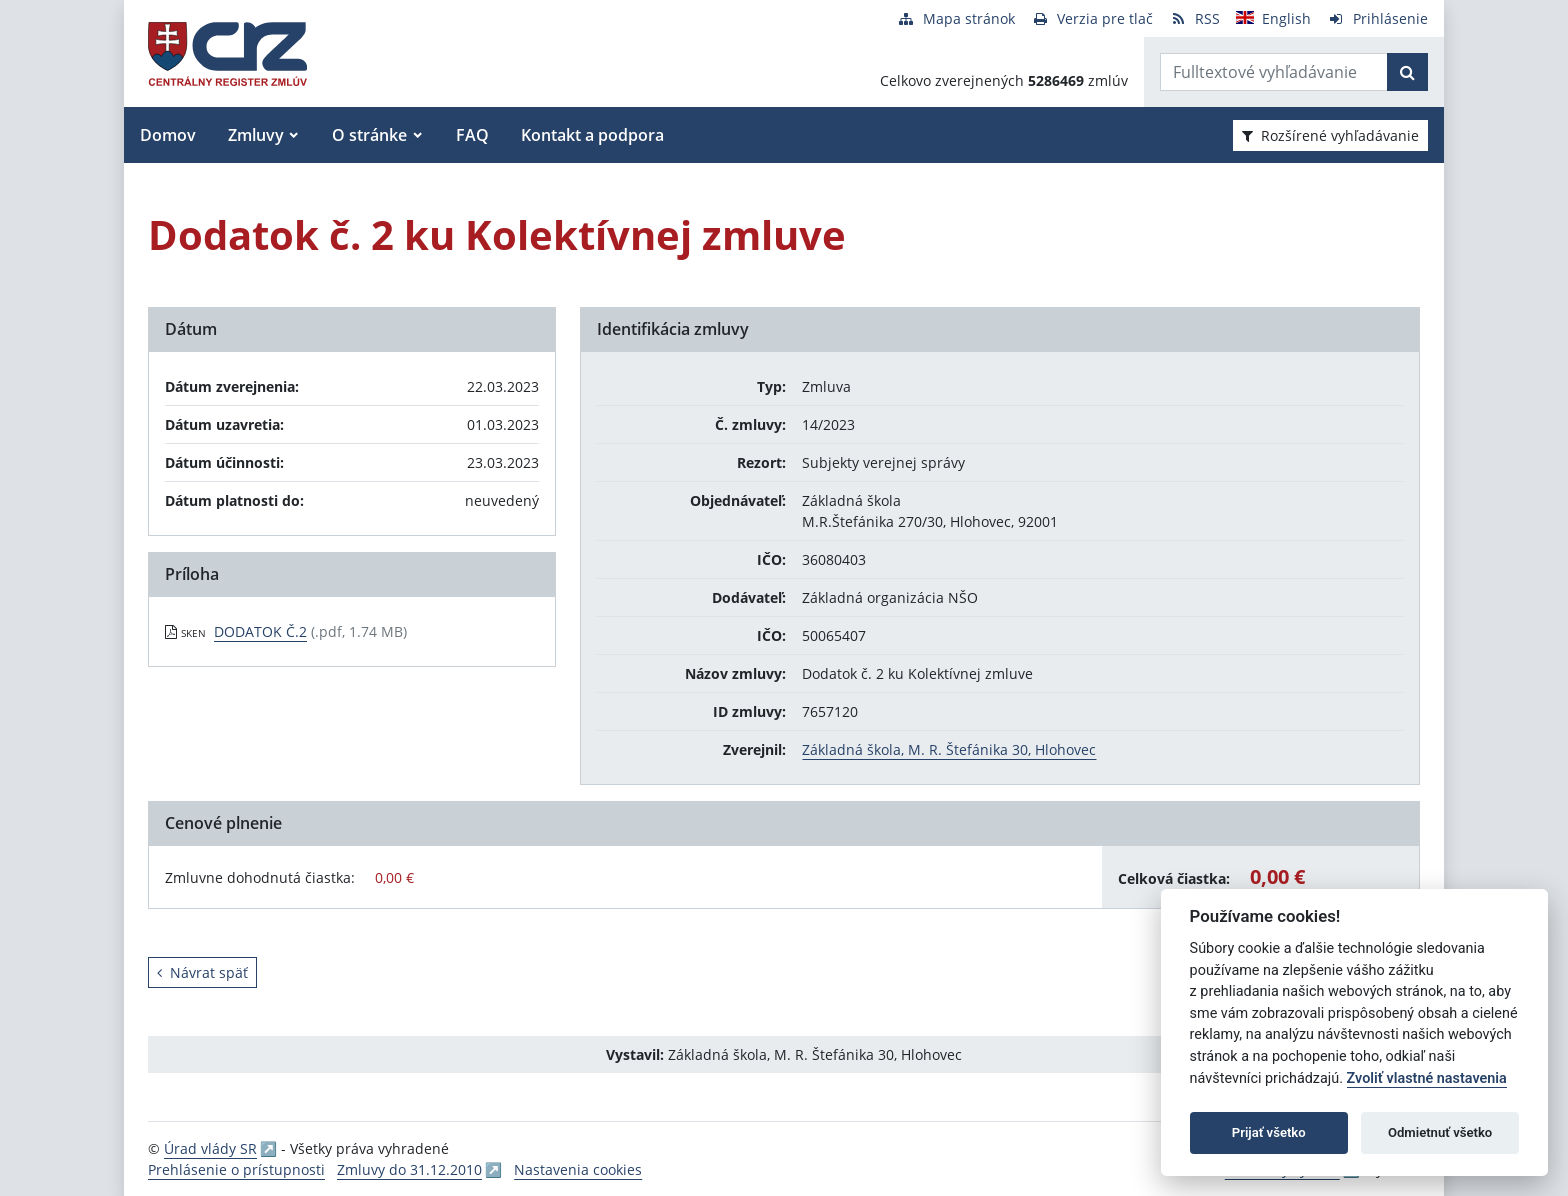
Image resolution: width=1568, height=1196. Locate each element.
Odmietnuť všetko (1440, 1132)
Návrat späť (202, 972)
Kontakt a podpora (592, 135)
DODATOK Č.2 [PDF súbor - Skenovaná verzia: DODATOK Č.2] (260, 631)
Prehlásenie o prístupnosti (236, 1169)
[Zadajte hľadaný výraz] (1274, 72)
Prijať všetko (1269, 1132)
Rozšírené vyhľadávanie (1330, 135)
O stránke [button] (369, 135)
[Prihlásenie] (1377, 18)
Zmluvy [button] (256, 135)
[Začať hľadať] (1407, 72)
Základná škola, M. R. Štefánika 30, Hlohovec (949, 749)
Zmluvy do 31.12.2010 (409, 1169)
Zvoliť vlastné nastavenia (1427, 1078)
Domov (168, 135)
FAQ (472, 135)
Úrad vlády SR (210, 1148)
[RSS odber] (1194, 18)
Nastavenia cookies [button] (578, 1169)
